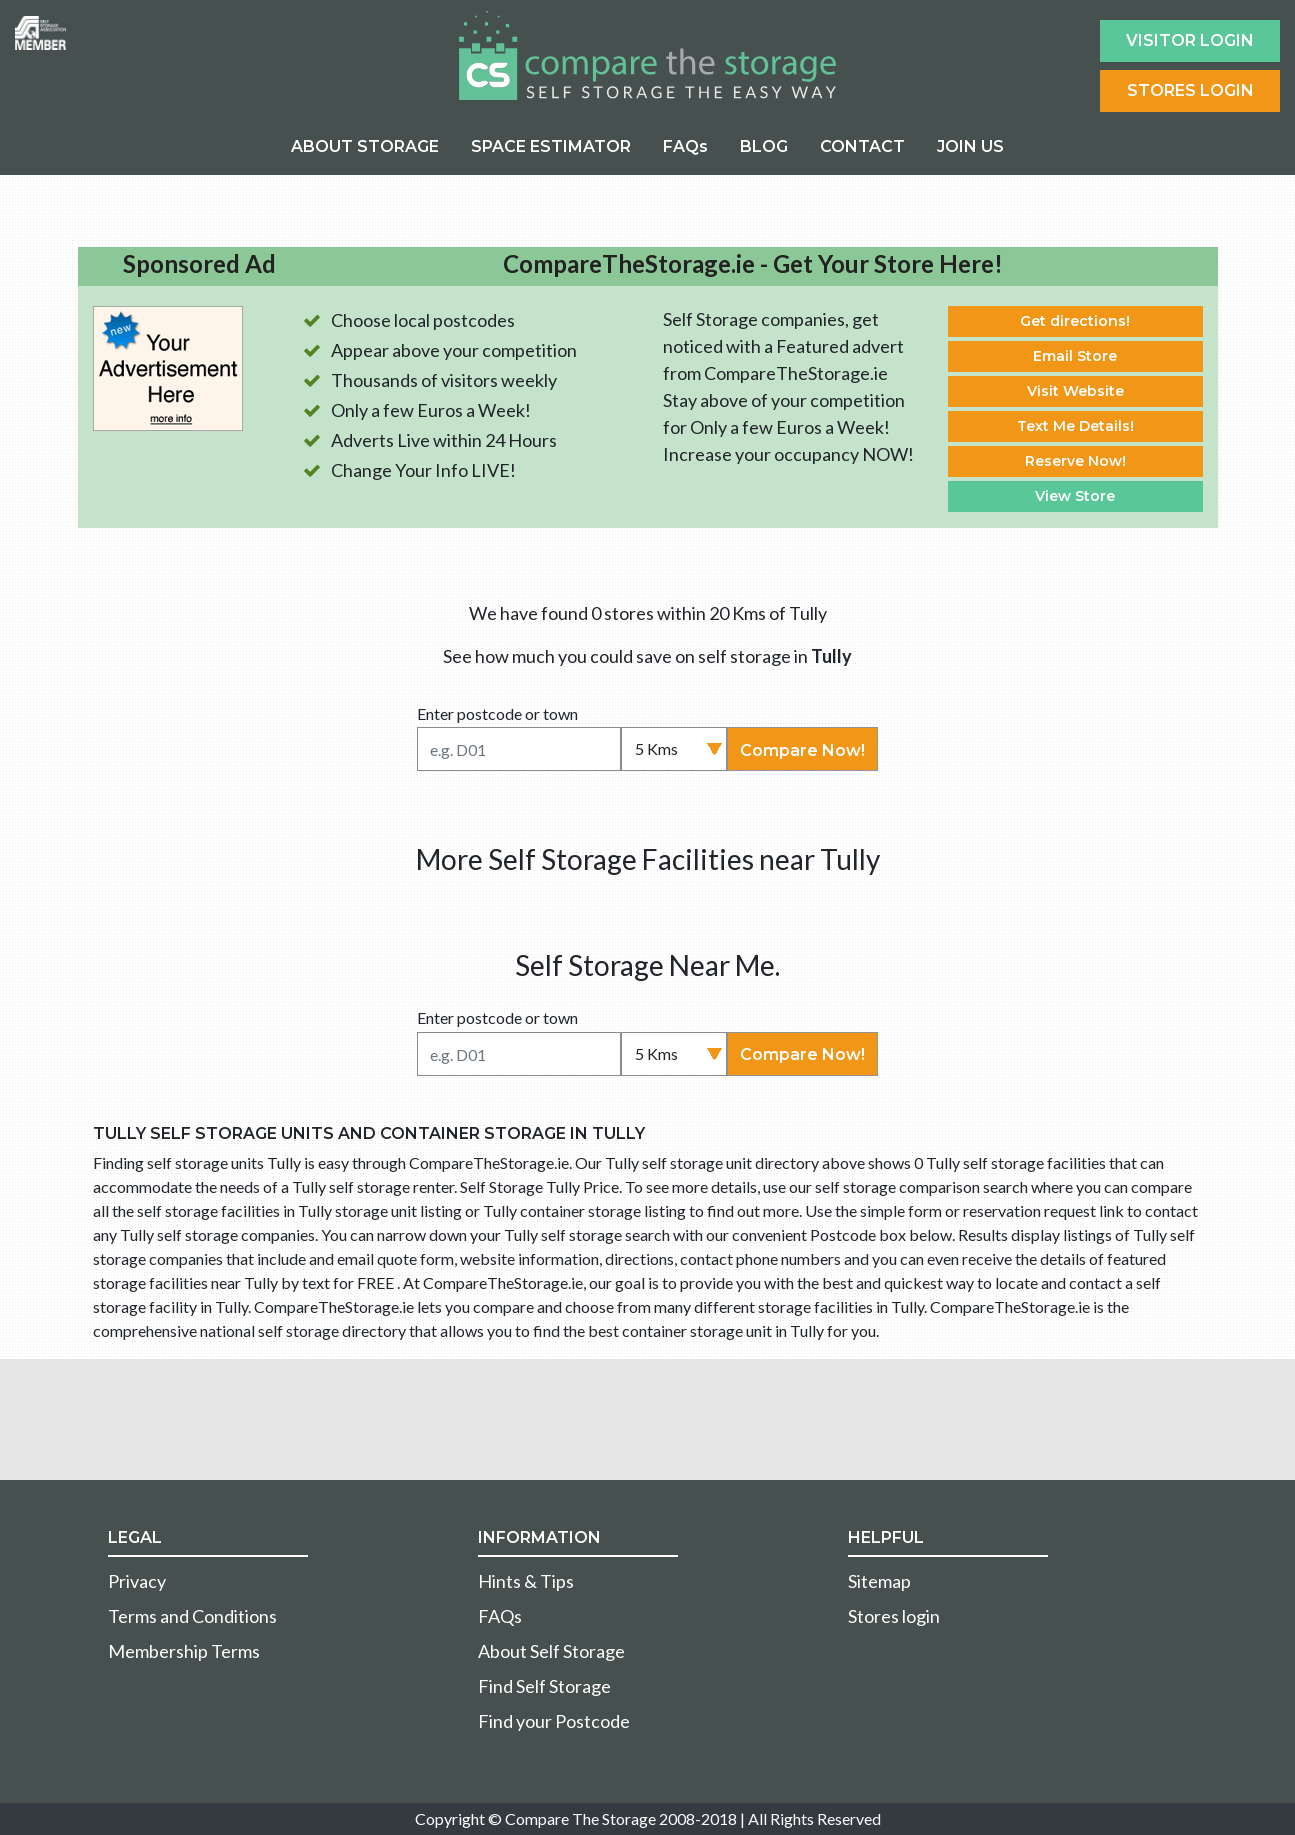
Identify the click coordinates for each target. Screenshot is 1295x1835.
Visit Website (1075, 391)
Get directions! (1075, 321)
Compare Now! (802, 750)
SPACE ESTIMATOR (551, 146)
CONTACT (862, 146)
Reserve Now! (1075, 461)
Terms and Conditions (192, 1616)
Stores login (894, 1616)
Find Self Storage (544, 1686)
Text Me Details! (1075, 426)
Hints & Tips (526, 1581)
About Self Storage (551, 1651)
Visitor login (1190, 40)
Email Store (1075, 356)
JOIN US (970, 146)
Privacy (137, 1581)
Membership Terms (184, 1651)
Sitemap (879, 1581)
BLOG (764, 146)
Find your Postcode (554, 1721)
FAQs (685, 146)
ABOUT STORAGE (365, 146)
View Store (1075, 496)
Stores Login (1190, 90)
